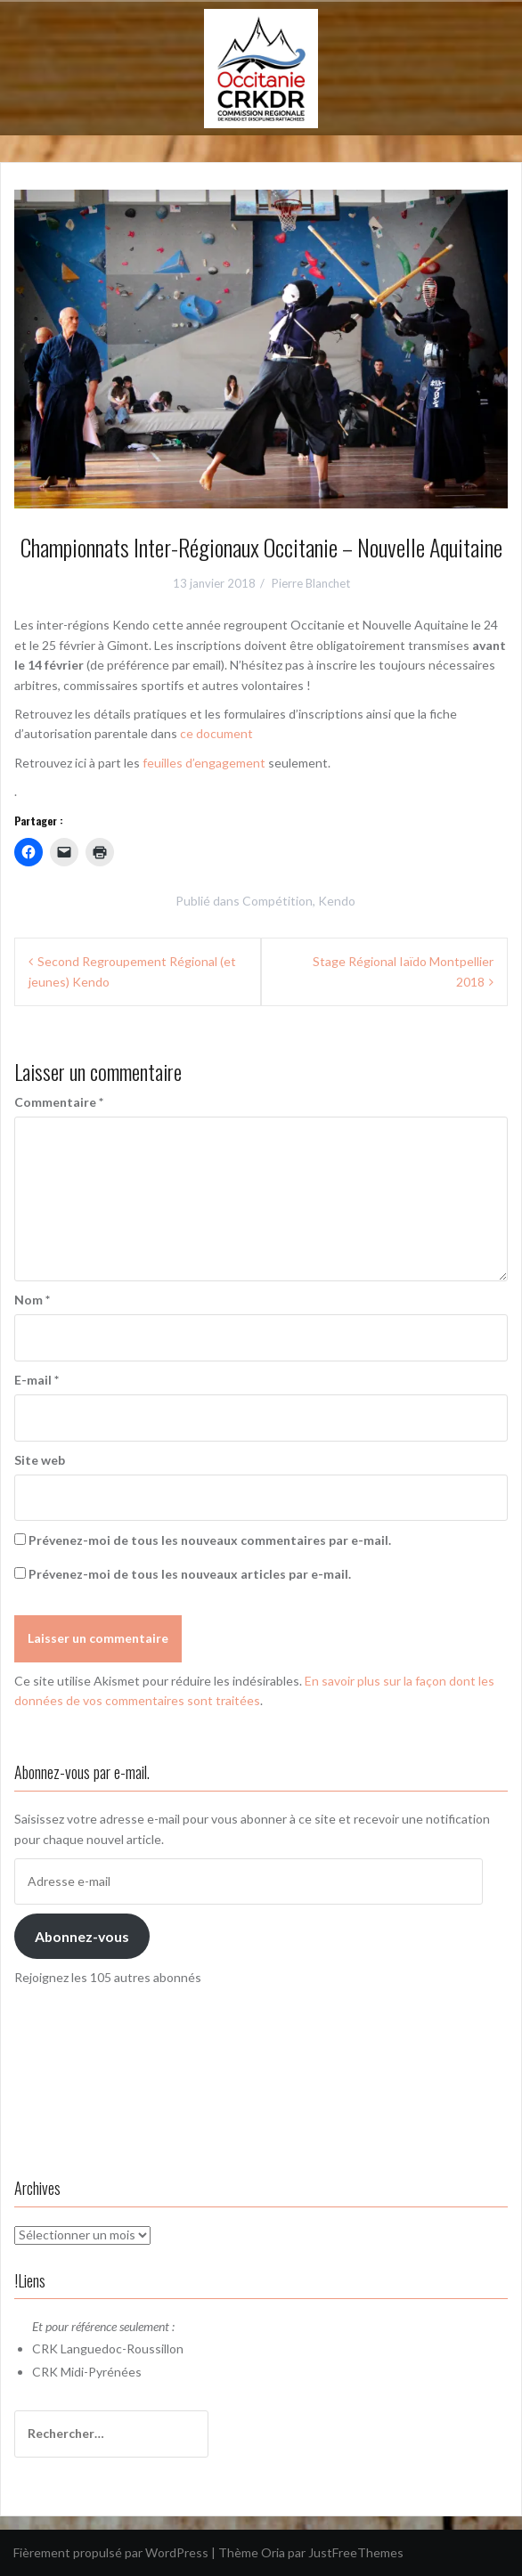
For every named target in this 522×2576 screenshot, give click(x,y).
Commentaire (58, 1101)
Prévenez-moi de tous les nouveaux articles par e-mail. (190, 1573)
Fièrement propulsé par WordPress (110, 2552)
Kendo (336, 900)
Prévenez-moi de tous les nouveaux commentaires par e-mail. (210, 1540)
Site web (39, 1459)
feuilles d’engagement (204, 762)
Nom (32, 1299)
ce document (216, 733)
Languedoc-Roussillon (122, 2348)
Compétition (277, 900)
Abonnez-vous (82, 1936)
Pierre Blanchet (311, 583)
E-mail (36, 1379)
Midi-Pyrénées (101, 2371)
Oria (273, 2552)
